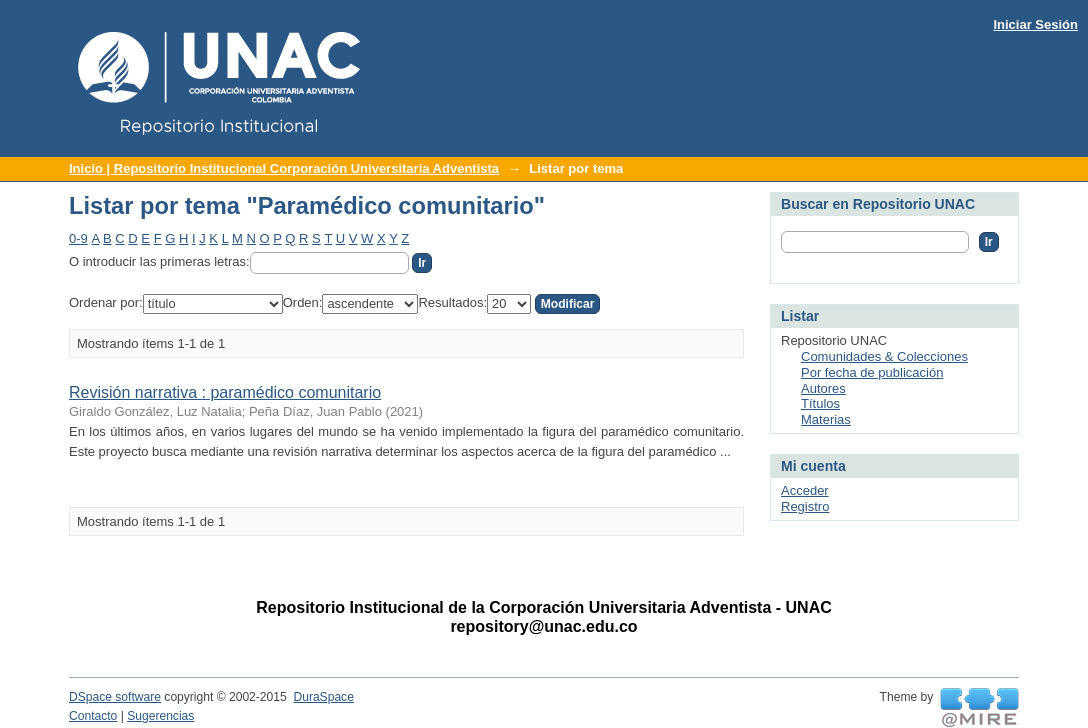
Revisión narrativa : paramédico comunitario (225, 392)
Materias (826, 419)
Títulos (820, 403)
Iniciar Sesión (1035, 24)
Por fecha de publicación (872, 372)
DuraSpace (323, 697)
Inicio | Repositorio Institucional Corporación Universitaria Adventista (284, 168)
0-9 (78, 238)
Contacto (93, 716)
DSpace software (115, 697)
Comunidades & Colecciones (884, 356)
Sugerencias (160, 716)
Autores (823, 388)
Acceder (805, 490)
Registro (805, 506)
